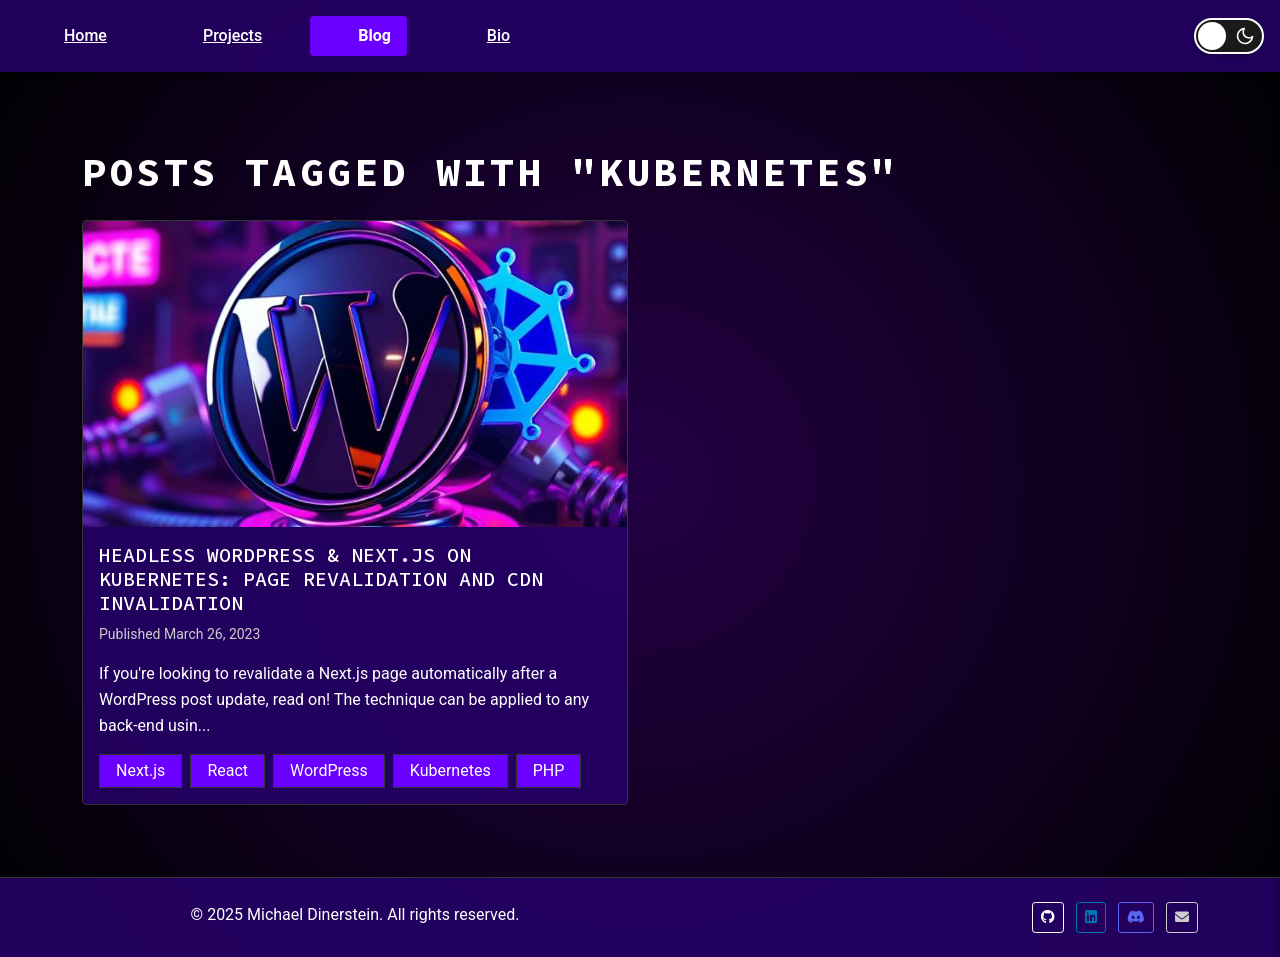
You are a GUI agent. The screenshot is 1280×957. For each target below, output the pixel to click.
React (227, 770)
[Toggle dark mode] (1229, 36)
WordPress (329, 770)
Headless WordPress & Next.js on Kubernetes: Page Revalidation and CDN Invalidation (321, 579)
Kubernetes (450, 770)
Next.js (140, 770)
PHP (549, 770)
